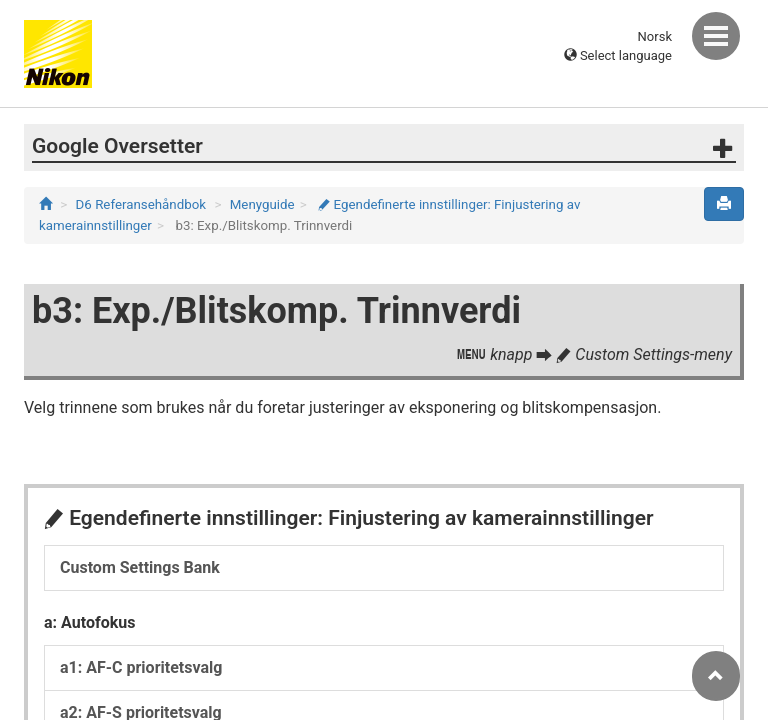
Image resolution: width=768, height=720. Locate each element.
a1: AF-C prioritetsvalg (141, 667)
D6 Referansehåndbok (141, 204)
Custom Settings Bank (140, 567)
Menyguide (262, 204)
